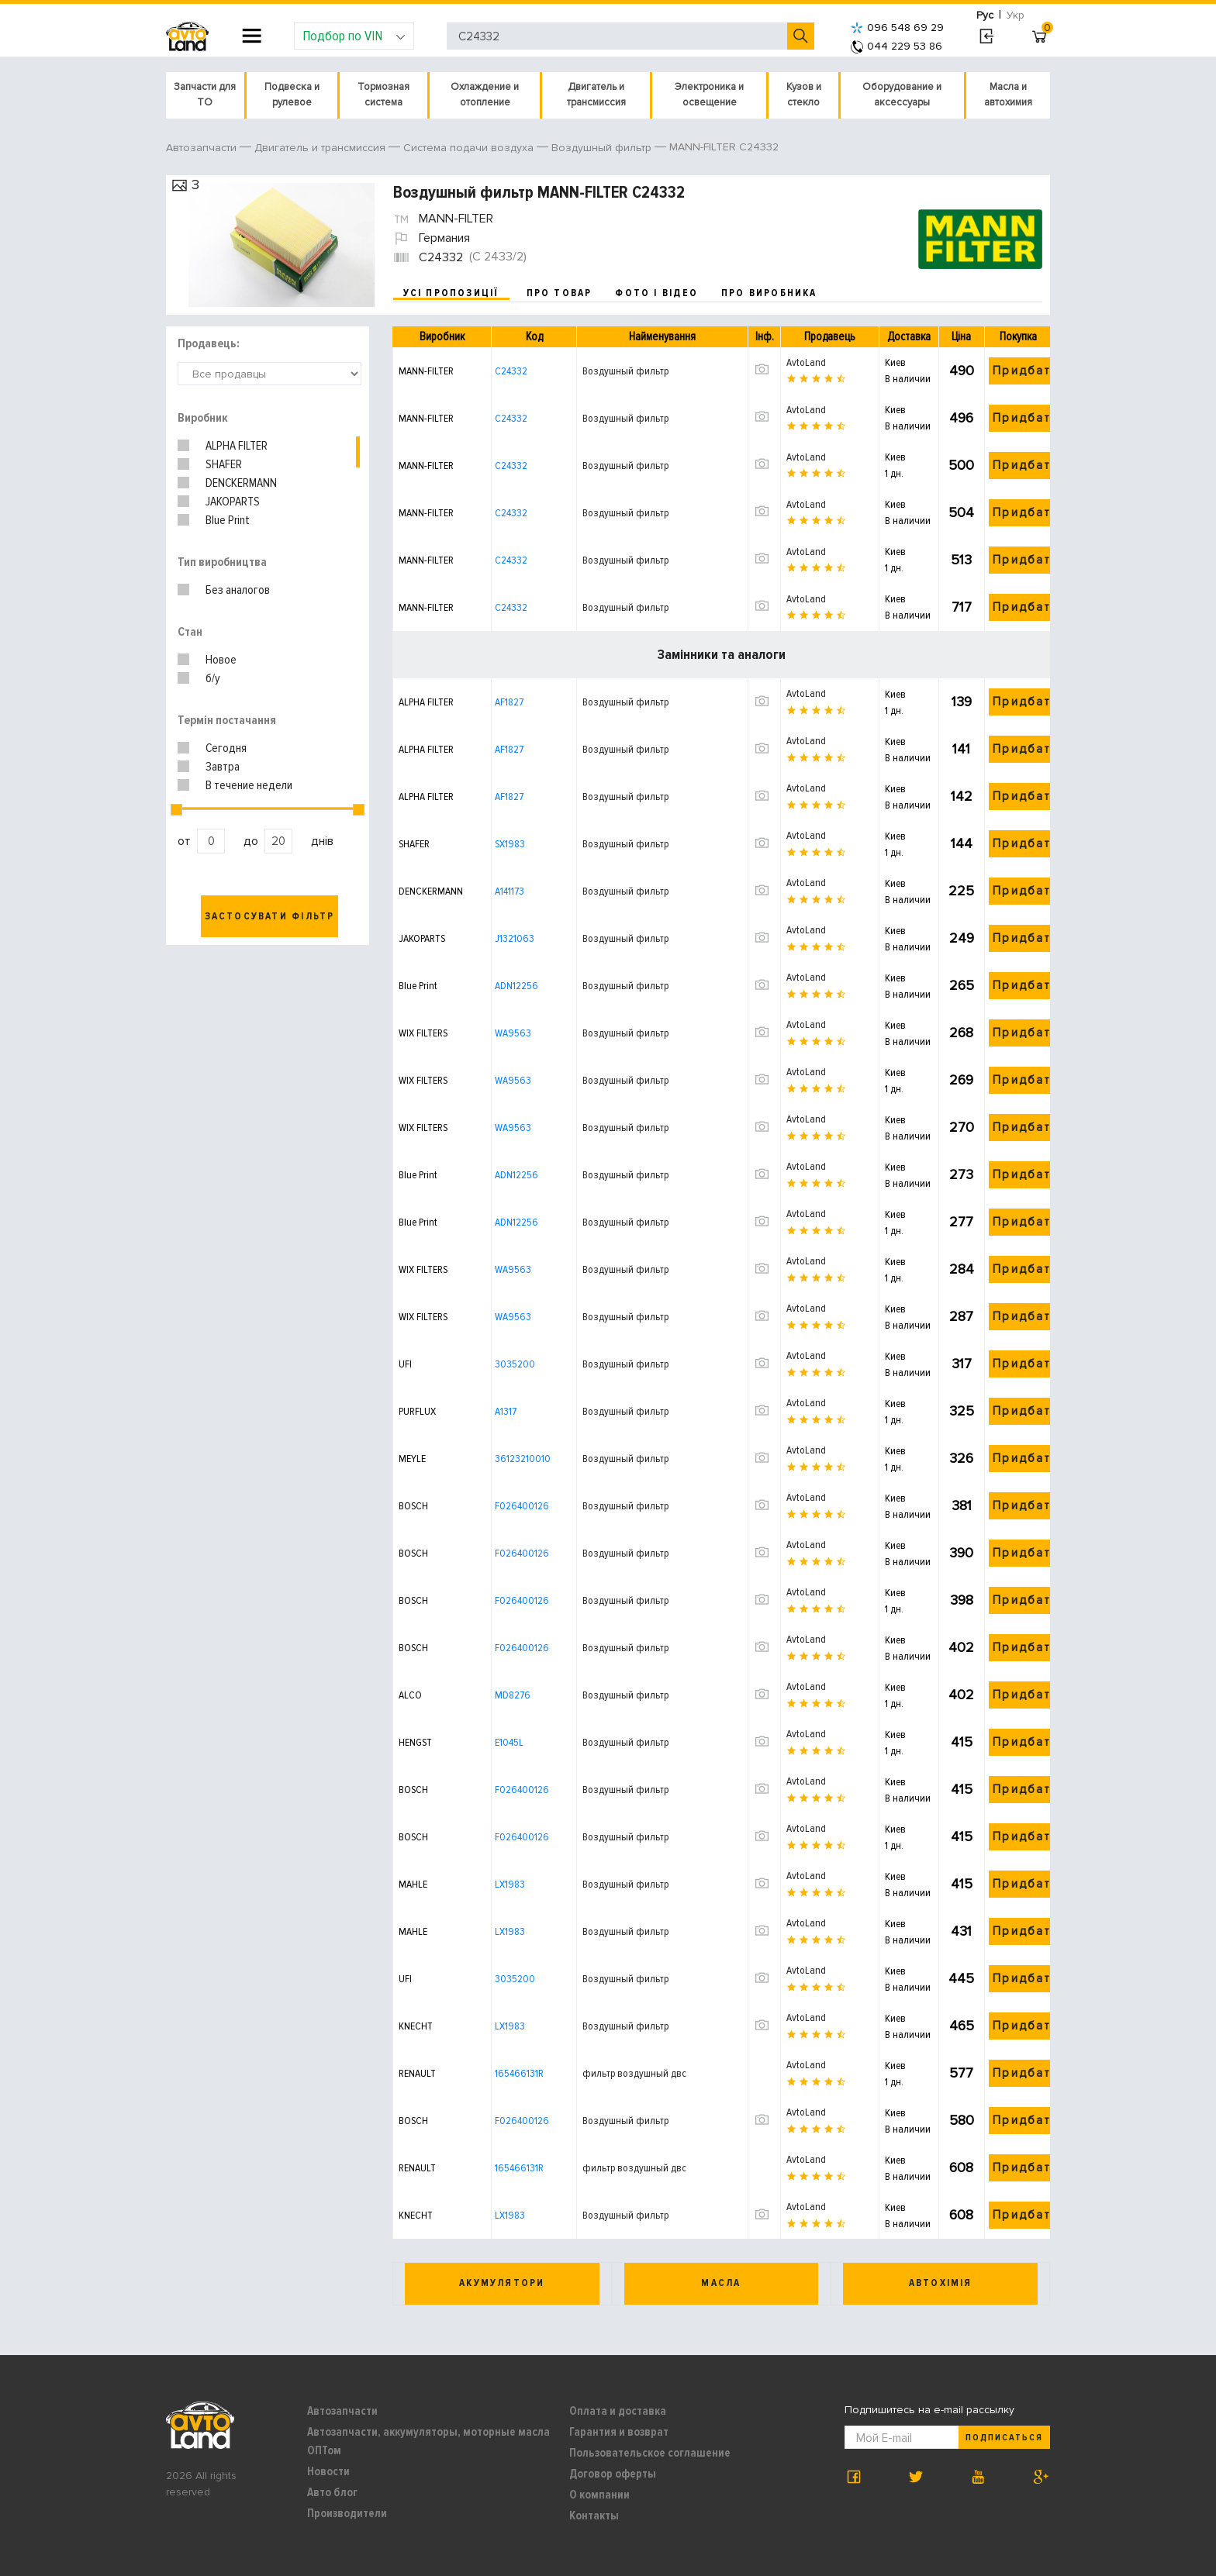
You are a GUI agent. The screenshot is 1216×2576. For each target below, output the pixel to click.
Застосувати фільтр (270, 916)
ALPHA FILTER (237, 445)
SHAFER (224, 464)
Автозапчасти (342, 2411)
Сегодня (226, 748)
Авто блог (332, 2492)
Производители (347, 2513)
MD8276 (512, 1695)
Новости (328, 2471)
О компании (599, 2495)
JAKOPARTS (233, 501)
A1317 (505, 1411)
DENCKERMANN (241, 483)
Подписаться (1004, 2437)
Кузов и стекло (803, 95)
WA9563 (513, 1033)
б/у (213, 678)
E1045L (509, 1742)
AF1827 (509, 702)
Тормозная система (383, 95)
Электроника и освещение (709, 95)
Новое (221, 659)
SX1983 (510, 843)
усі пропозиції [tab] (451, 293)
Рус (984, 15)
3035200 (515, 1364)
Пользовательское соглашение (650, 2453)
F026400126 (522, 1505)
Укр (1015, 15)
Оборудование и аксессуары (901, 95)
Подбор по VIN (354, 35)
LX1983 (510, 1884)
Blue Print (228, 520)
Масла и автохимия (1008, 95)
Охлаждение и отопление (485, 95)
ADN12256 (516, 985)
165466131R (519, 2073)
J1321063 (514, 938)
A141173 (509, 891)
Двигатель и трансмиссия (596, 95)
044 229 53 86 (896, 46)
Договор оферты (612, 2474)
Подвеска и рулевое (292, 95)
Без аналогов (238, 590)
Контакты (594, 2516)
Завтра (223, 766)
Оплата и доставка (617, 2411)
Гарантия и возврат (618, 2432)
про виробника (769, 293)
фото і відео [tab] (656, 293)
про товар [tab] (559, 293)
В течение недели (249, 785)
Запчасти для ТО (205, 95)
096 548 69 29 (897, 27)
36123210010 (523, 1458)
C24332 (511, 371)
